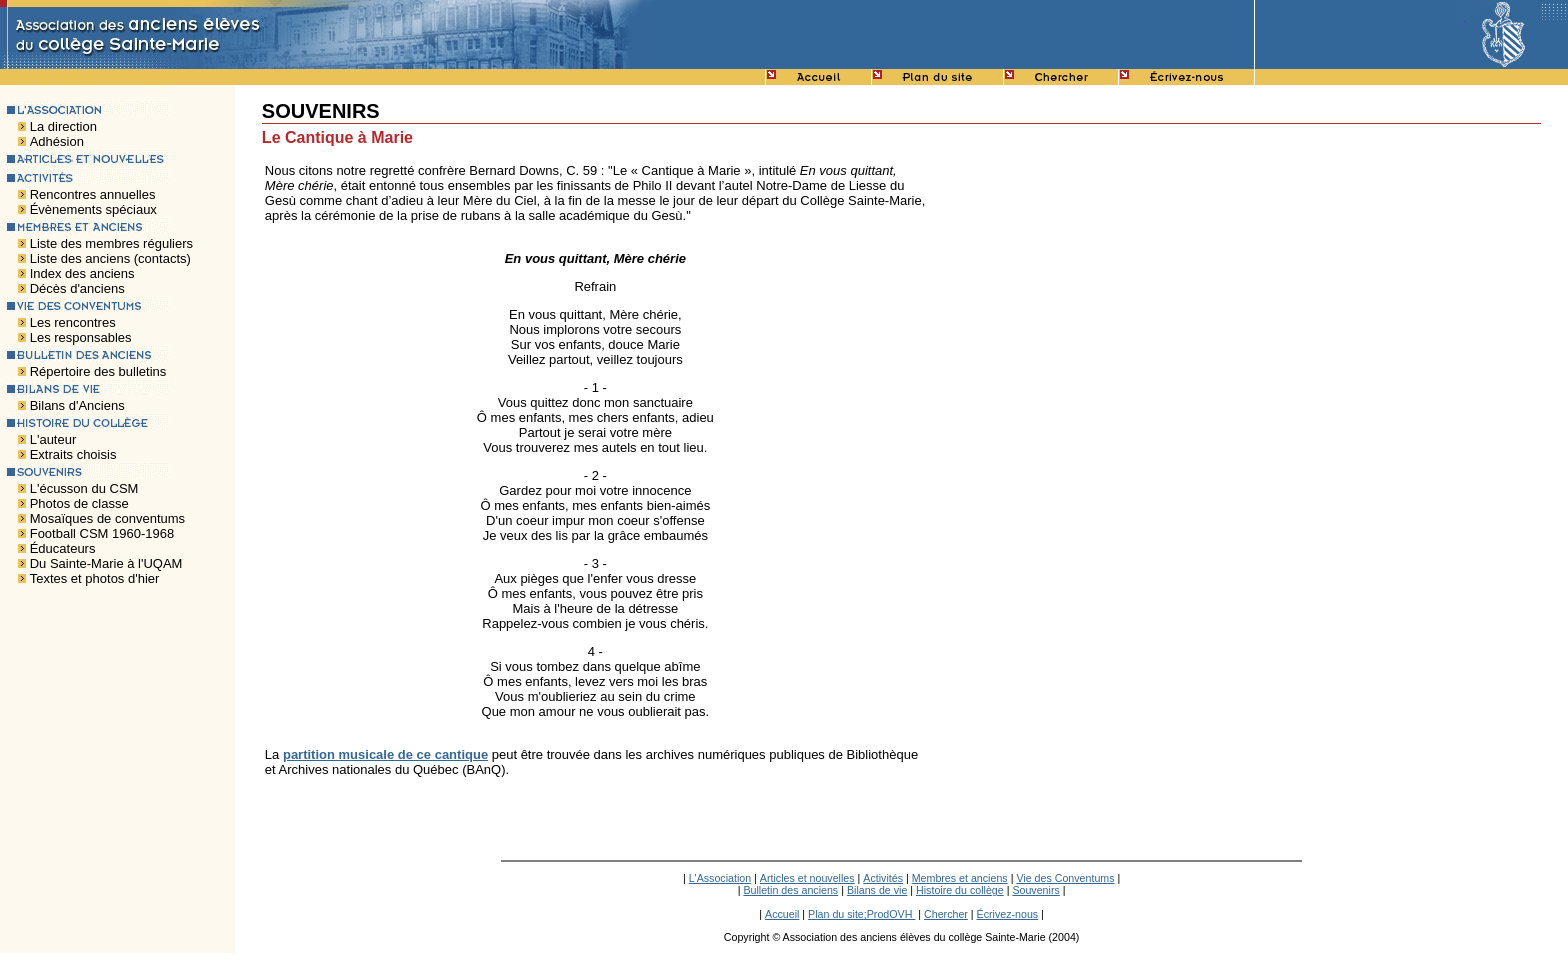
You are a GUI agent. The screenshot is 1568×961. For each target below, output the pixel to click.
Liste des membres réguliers (111, 243)
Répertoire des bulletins (98, 371)
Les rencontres (73, 322)
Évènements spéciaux (93, 209)
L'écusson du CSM (84, 488)
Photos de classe (79, 503)
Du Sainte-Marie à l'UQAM (106, 563)
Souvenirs (1035, 890)
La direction (63, 126)
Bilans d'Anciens (77, 405)
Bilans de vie (877, 890)
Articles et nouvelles (807, 878)
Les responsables (81, 337)
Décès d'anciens (77, 288)
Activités (883, 878)
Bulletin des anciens (790, 890)
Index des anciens (82, 273)
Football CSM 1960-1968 (102, 533)
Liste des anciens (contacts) (110, 258)
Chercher (946, 914)
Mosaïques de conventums (107, 518)
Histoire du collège (960, 890)
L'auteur (53, 439)
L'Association (720, 878)
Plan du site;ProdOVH (861, 914)
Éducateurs (63, 548)
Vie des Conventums (1065, 878)
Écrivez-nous (1008, 914)
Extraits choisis (73, 454)
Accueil (782, 914)
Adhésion (57, 141)
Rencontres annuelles (93, 194)
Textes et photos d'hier (95, 578)
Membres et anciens (960, 878)
